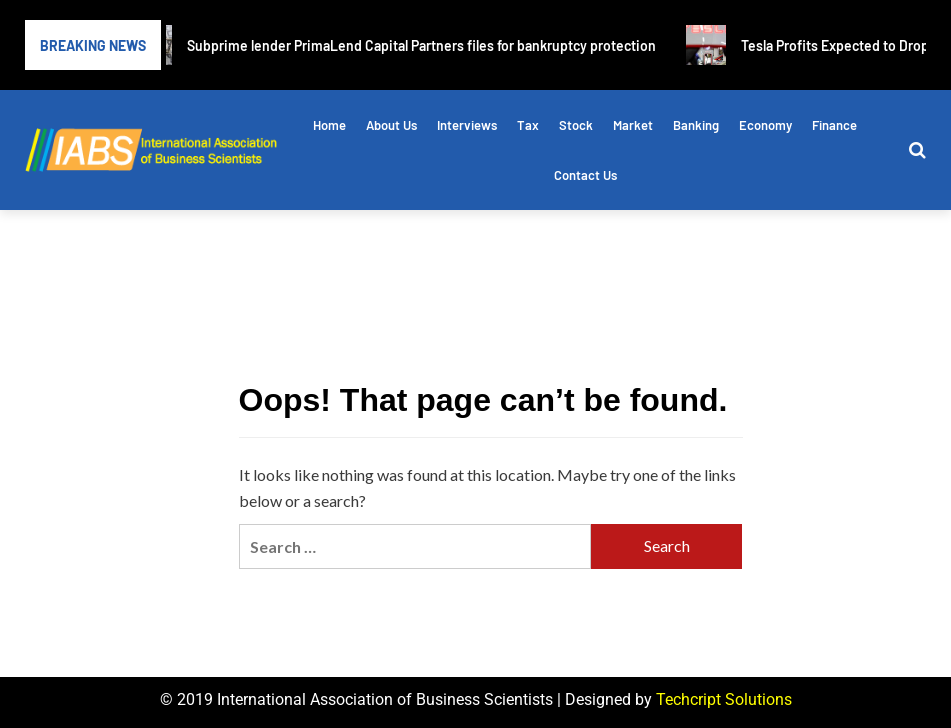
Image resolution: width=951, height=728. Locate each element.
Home (329, 125)
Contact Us (585, 175)
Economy (765, 125)
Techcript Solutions (724, 699)
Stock (576, 125)
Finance (834, 125)
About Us (391, 125)
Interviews (467, 125)
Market (633, 125)
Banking (696, 125)
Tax (528, 125)
